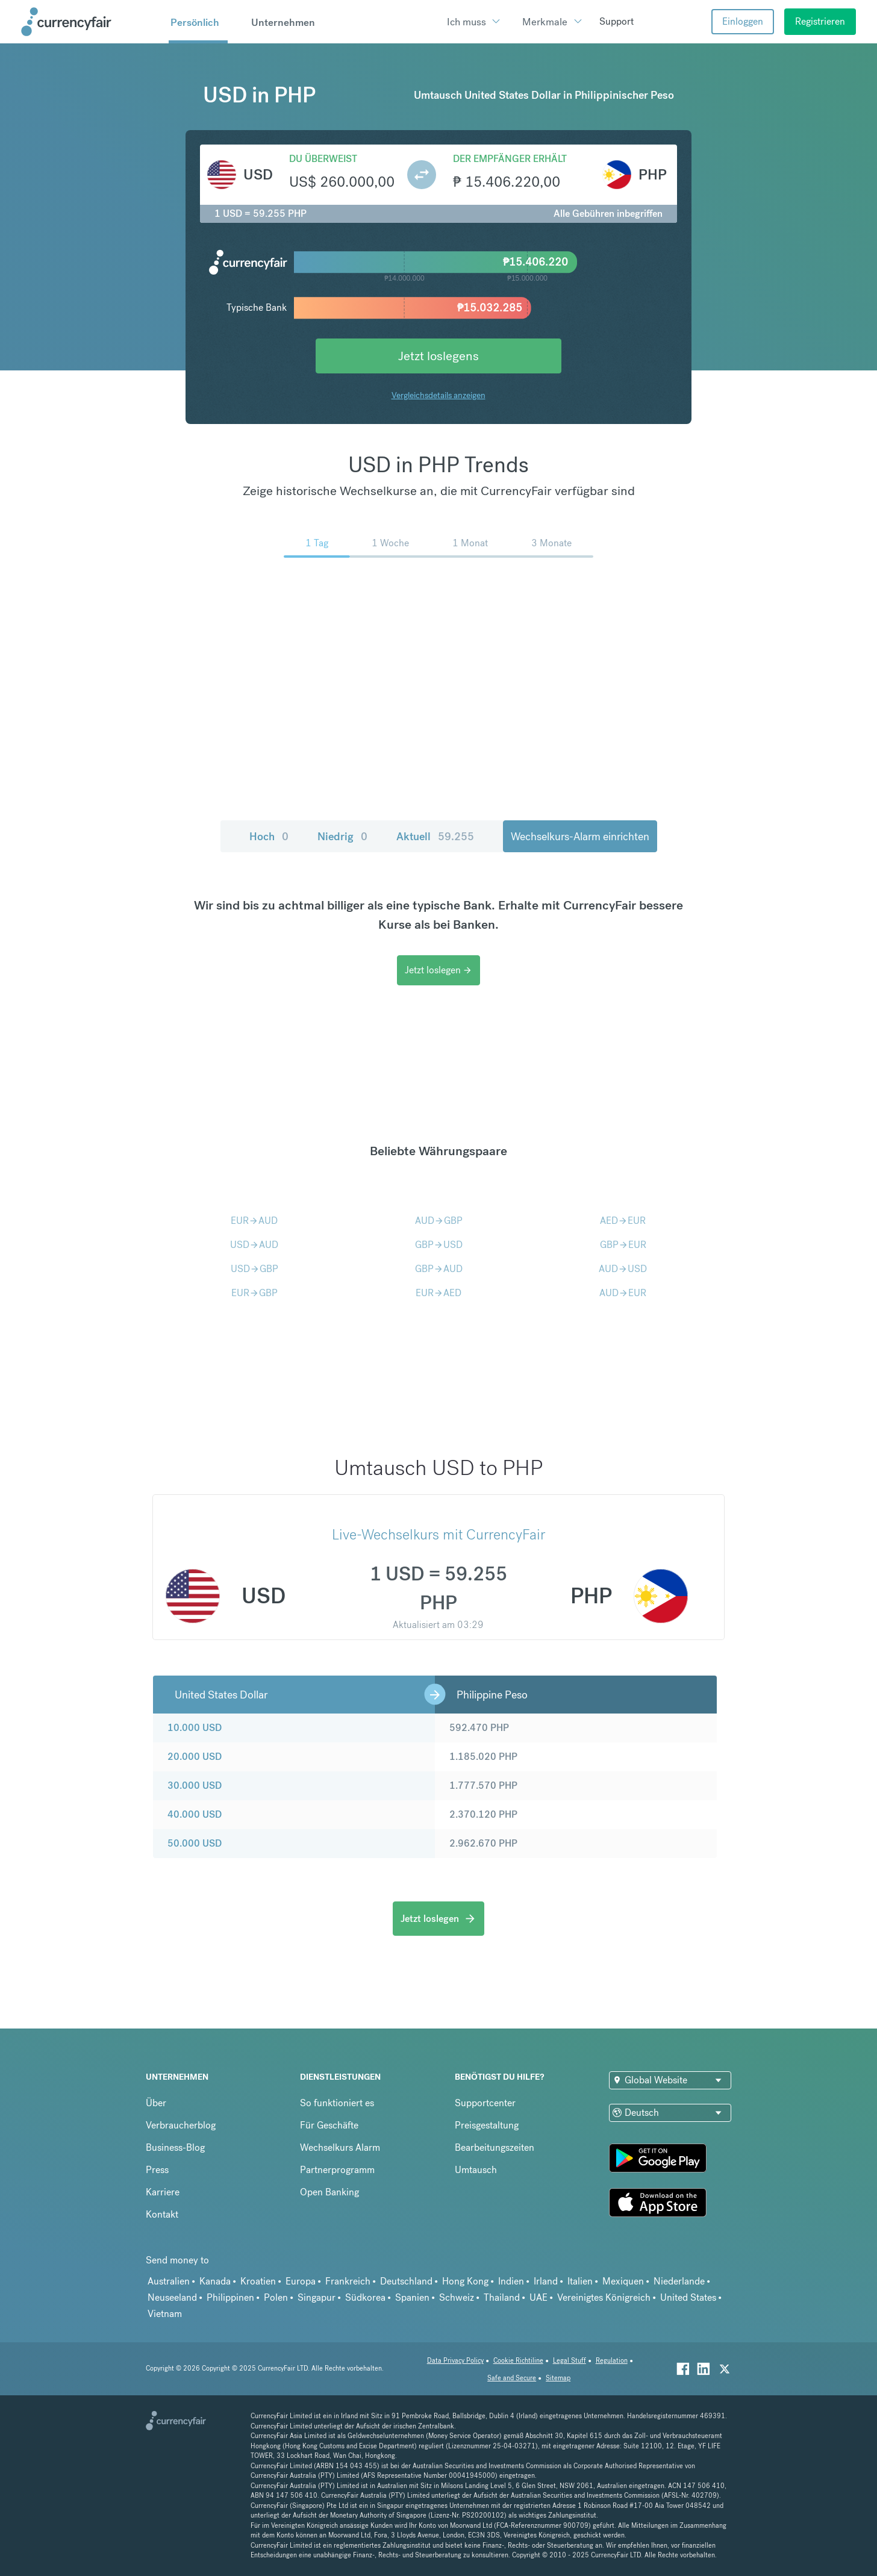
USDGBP (254, 1268)
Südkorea (365, 2297)
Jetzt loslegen (438, 970)
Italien (580, 2281)
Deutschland (406, 2281)
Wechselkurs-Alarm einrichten (580, 836)
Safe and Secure (511, 2378)
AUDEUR (622, 1292)
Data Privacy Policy (455, 2361)
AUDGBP (439, 1220)
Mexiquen (623, 2281)
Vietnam (165, 2313)
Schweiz (456, 2297)
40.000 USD (194, 1814)
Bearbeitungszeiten (494, 2147)
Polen (276, 2297)
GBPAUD (439, 1268)
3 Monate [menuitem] (551, 543)
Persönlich (194, 22)
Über (156, 2103)
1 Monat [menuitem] (470, 543)
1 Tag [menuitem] (316, 543)
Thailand (502, 2297)
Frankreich (347, 2281)
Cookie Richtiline (518, 2361)
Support (616, 21)
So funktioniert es (337, 2103)
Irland (546, 2281)
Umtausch (476, 2169)
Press (157, 2169)
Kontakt (162, 2214)
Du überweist (323, 158)
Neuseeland (172, 2297)
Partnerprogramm (337, 2169)
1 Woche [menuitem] (390, 543)
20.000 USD (194, 1756)
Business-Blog (175, 2147)
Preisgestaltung (487, 2125)
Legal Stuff (569, 2361)
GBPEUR (623, 1244)
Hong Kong (465, 2281)
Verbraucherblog (181, 2125)
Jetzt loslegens (438, 356)
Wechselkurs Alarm (340, 2147)
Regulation (612, 2361)
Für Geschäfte (329, 2125)
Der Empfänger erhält (510, 158)
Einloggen (742, 21)
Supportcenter (485, 2103)
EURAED (438, 1292)
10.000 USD (194, 1727)
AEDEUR (623, 1220)
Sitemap (558, 2378)
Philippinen (230, 2297)
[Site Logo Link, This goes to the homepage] (90, 21)
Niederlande (679, 2281)
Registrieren (820, 21)
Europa (301, 2281)
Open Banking (329, 2192)
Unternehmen (283, 22)
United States (688, 2297)
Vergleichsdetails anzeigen (438, 395)
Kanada (215, 2281)
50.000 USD (194, 1843)
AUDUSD (623, 1268)
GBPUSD (439, 1244)
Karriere (162, 2192)
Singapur (317, 2297)
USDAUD (254, 1244)
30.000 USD (194, 1785)
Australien (169, 2281)
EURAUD (254, 1220)
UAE (538, 2297)
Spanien (412, 2297)
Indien (511, 2281)
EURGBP (254, 1292)
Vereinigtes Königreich (604, 2297)
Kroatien (258, 2281)
